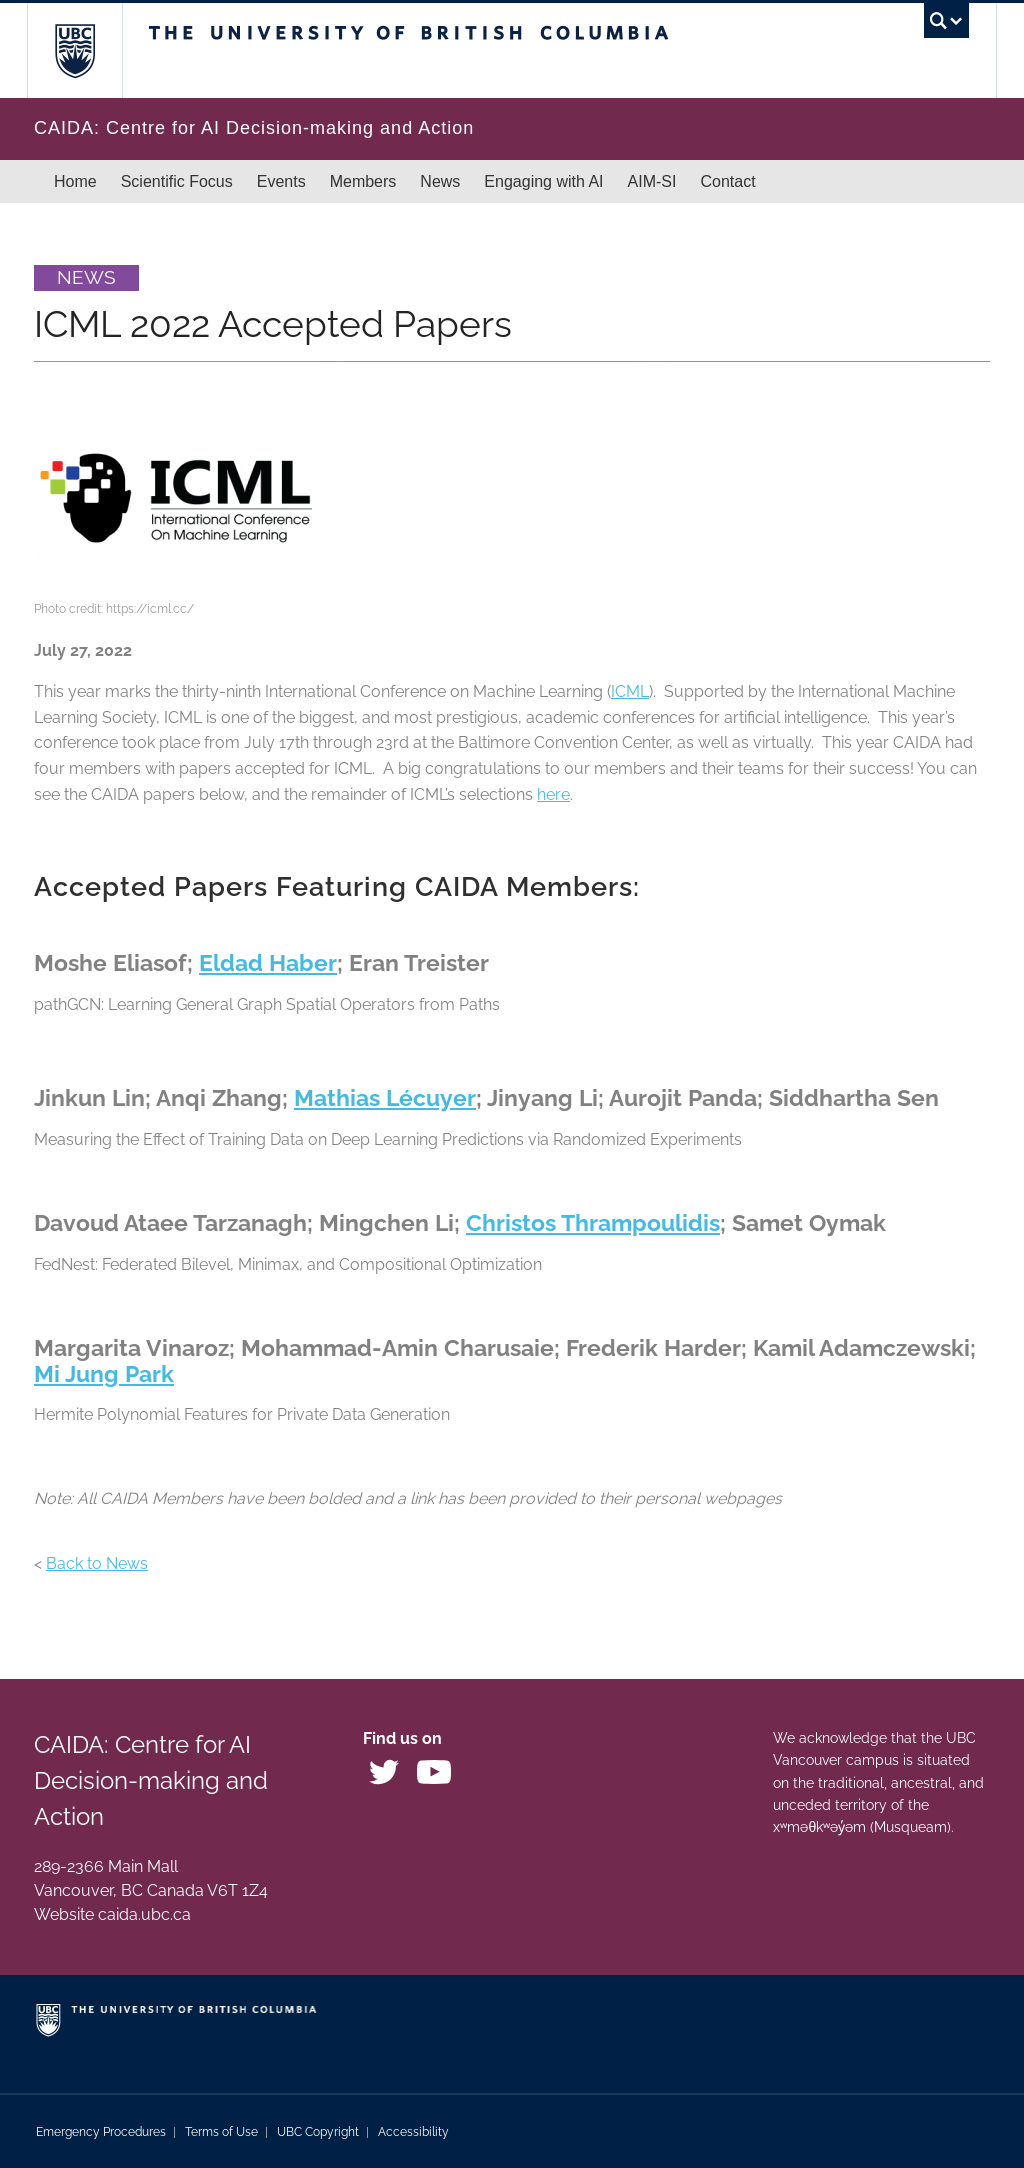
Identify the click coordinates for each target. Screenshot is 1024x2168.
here (553, 794)
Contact (727, 181)
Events (281, 181)
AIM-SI (652, 181)
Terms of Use (221, 2132)
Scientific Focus (177, 181)
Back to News (97, 1563)
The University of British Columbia (89, 50)
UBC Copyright (318, 2132)
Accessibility (413, 2132)
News (440, 181)
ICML (630, 691)
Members (363, 181)
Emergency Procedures (101, 2132)
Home (75, 181)
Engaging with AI (543, 181)
